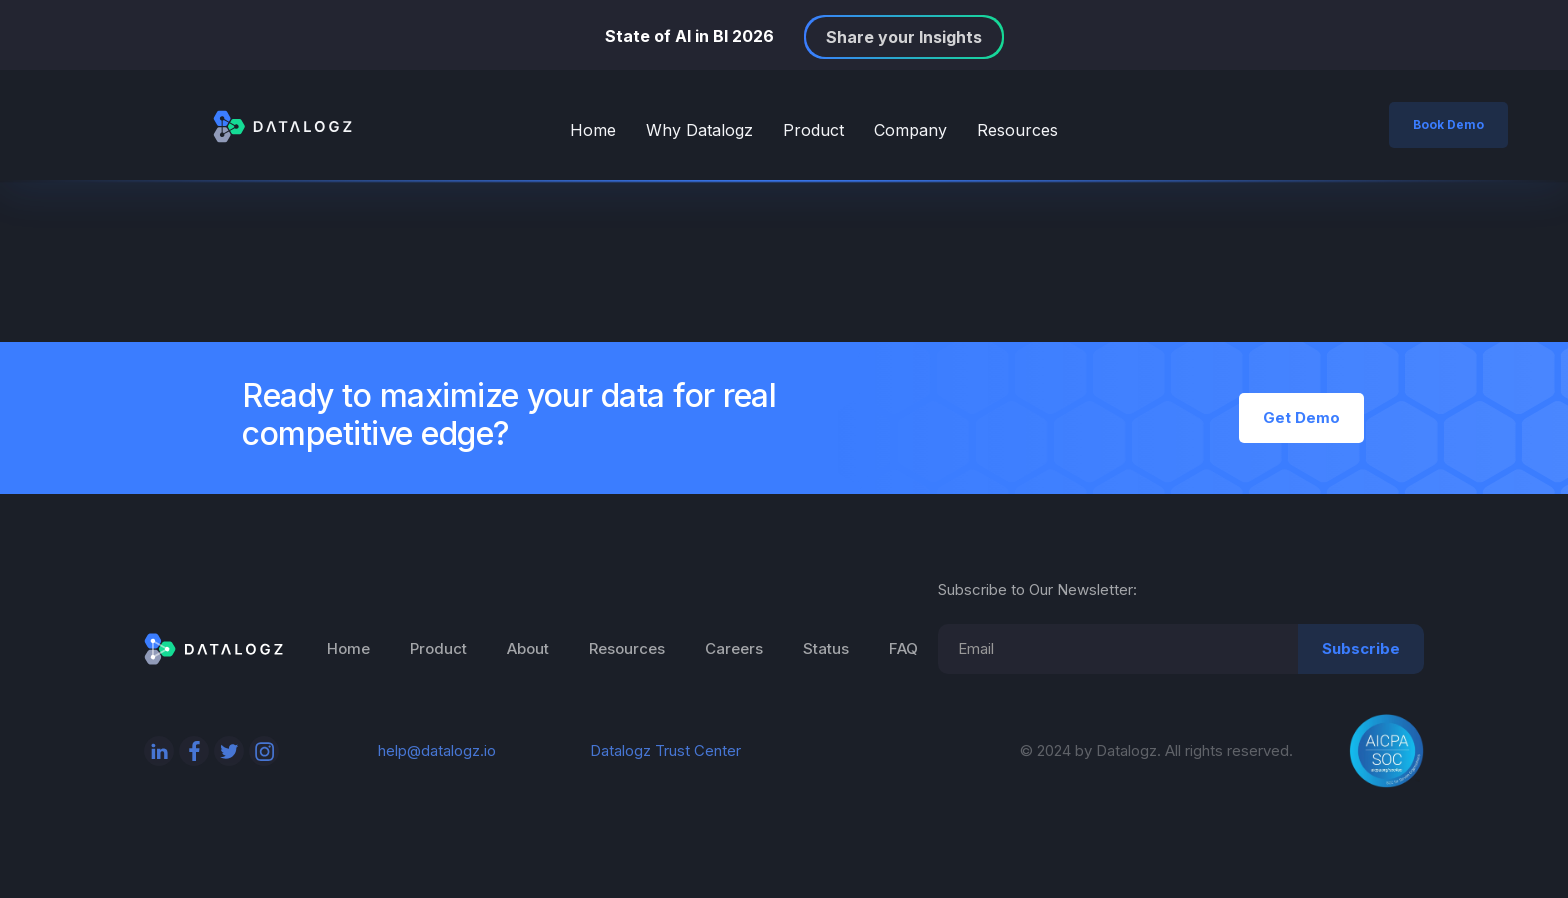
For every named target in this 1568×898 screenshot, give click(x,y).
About (528, 648)
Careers (734, 648)
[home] (282, 125)
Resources (1017, 130)
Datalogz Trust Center (665, 750)
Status (826, 648)
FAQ (903, 648)
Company (910, 130)
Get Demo (1301, 417)
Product (813, 130)
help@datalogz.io (437, 750)
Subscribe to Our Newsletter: (1037, 589)
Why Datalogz (699, 130)
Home (593, 130)
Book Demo (1448, 124)
